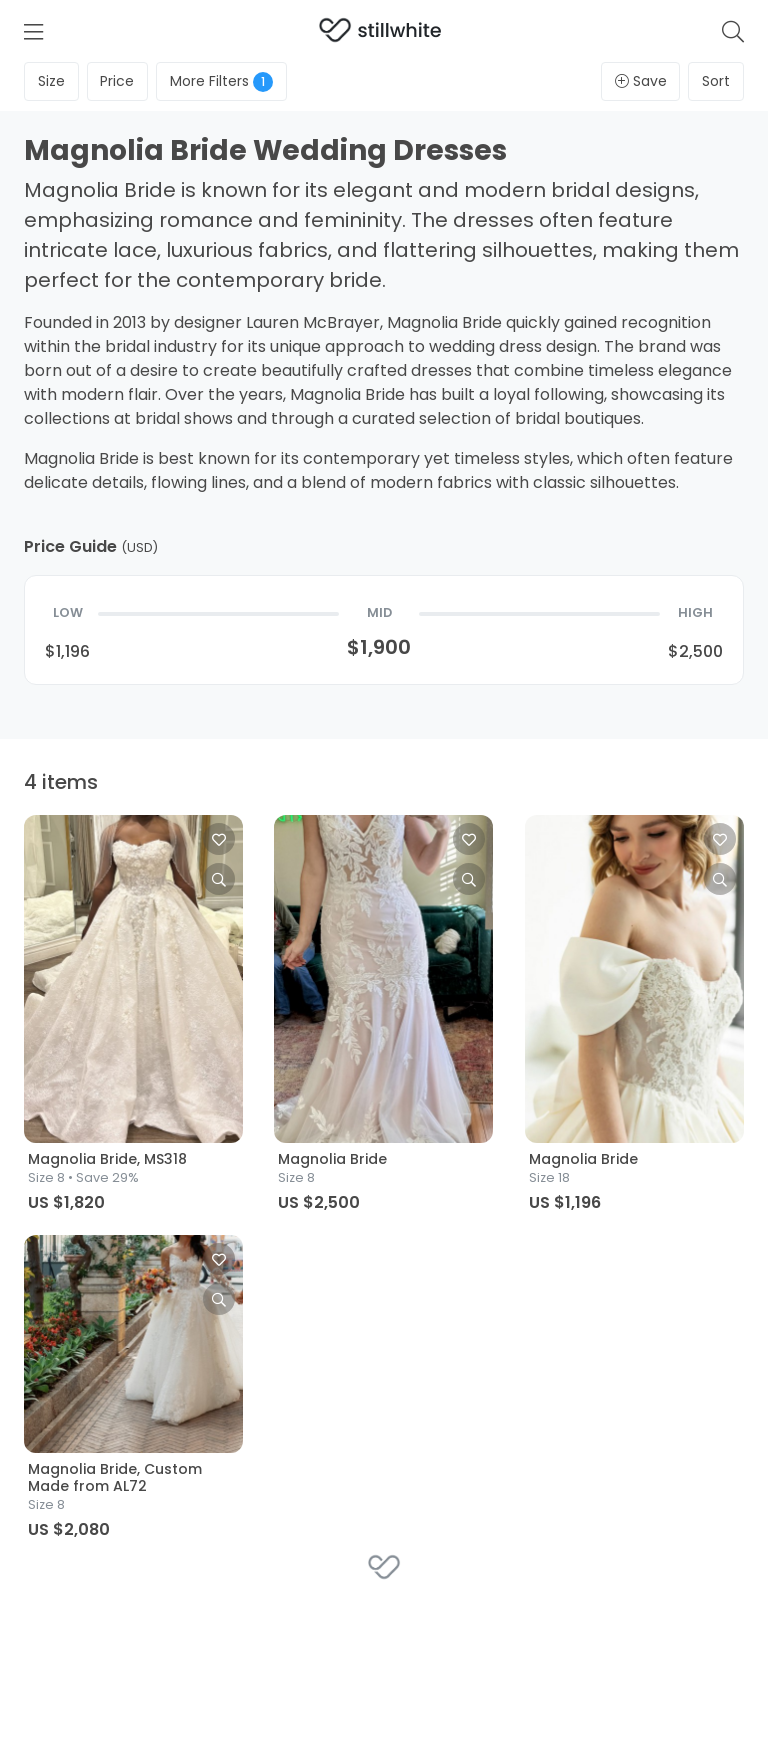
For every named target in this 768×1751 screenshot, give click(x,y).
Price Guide (91, 546)
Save (641, 81)
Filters (221, 81)
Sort (716, 81)
